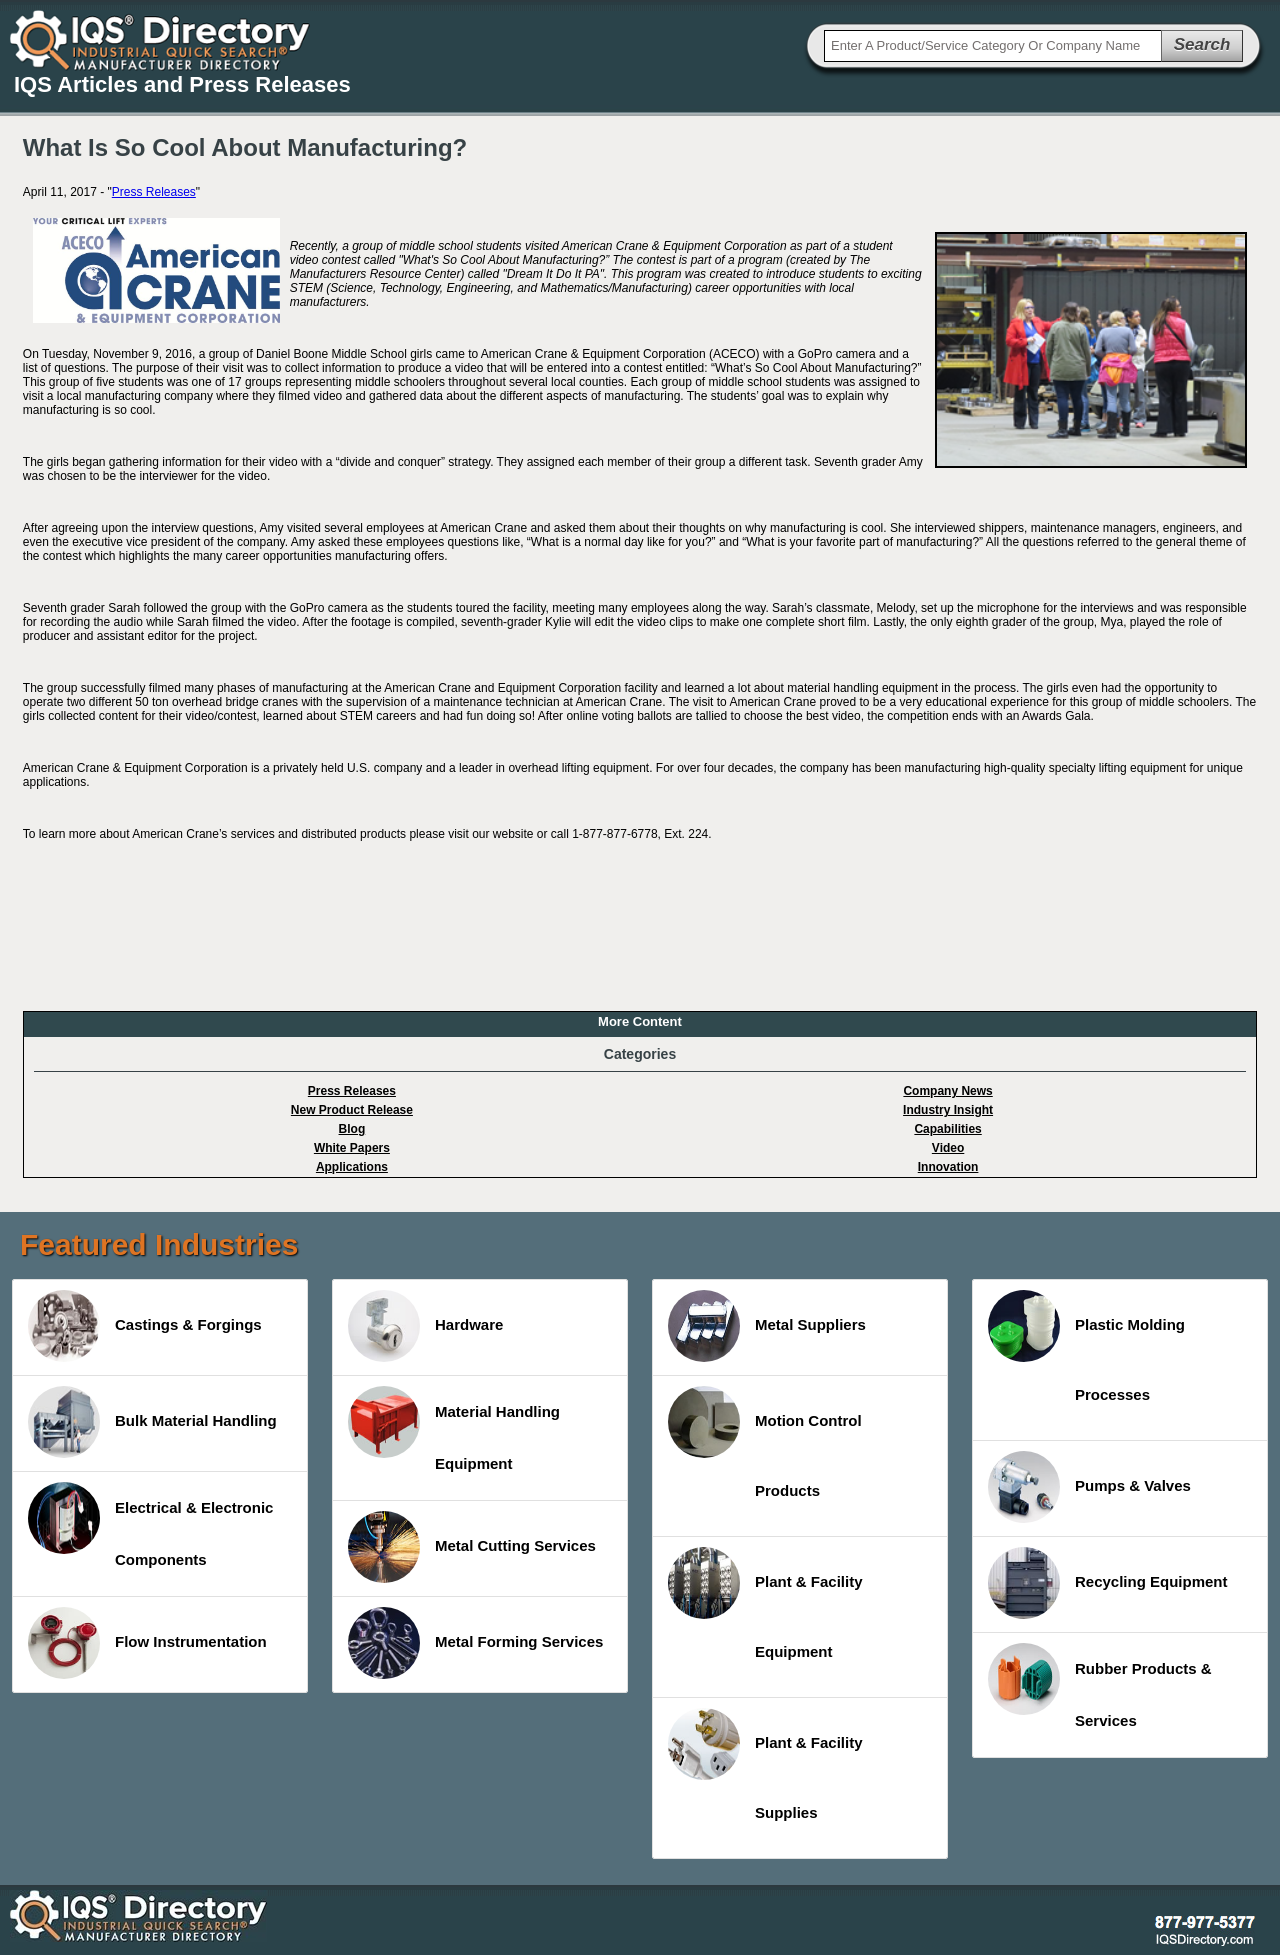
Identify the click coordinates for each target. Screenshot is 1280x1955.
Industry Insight (948, 1110)
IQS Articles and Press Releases (182, 84)
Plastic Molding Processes (1086, 1346)
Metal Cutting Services (472, 1547)
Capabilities (947, 1129)
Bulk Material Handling (152, 1422)
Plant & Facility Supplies (765, 1764)
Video (948, 1148)
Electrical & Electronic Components (150, 1525)
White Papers (352, 1148)
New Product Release (352, 1110)
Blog (352, 1129)
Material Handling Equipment (454, 1429)
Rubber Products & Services (1100, 1686)
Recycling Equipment (1108, 1583)
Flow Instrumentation (147, 1643)
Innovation (948, 1167)
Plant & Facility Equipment (765, 1603)
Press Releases (154, 192)
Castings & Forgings (145, 1326)
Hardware (425, 1326)
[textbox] (993, 46)
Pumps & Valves (1089, 1487)
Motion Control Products (765, 1442)
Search (1202, 44)
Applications (352, 1167)
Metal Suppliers (767, 1326)
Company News (947, 1091)
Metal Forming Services (475, 1643)
